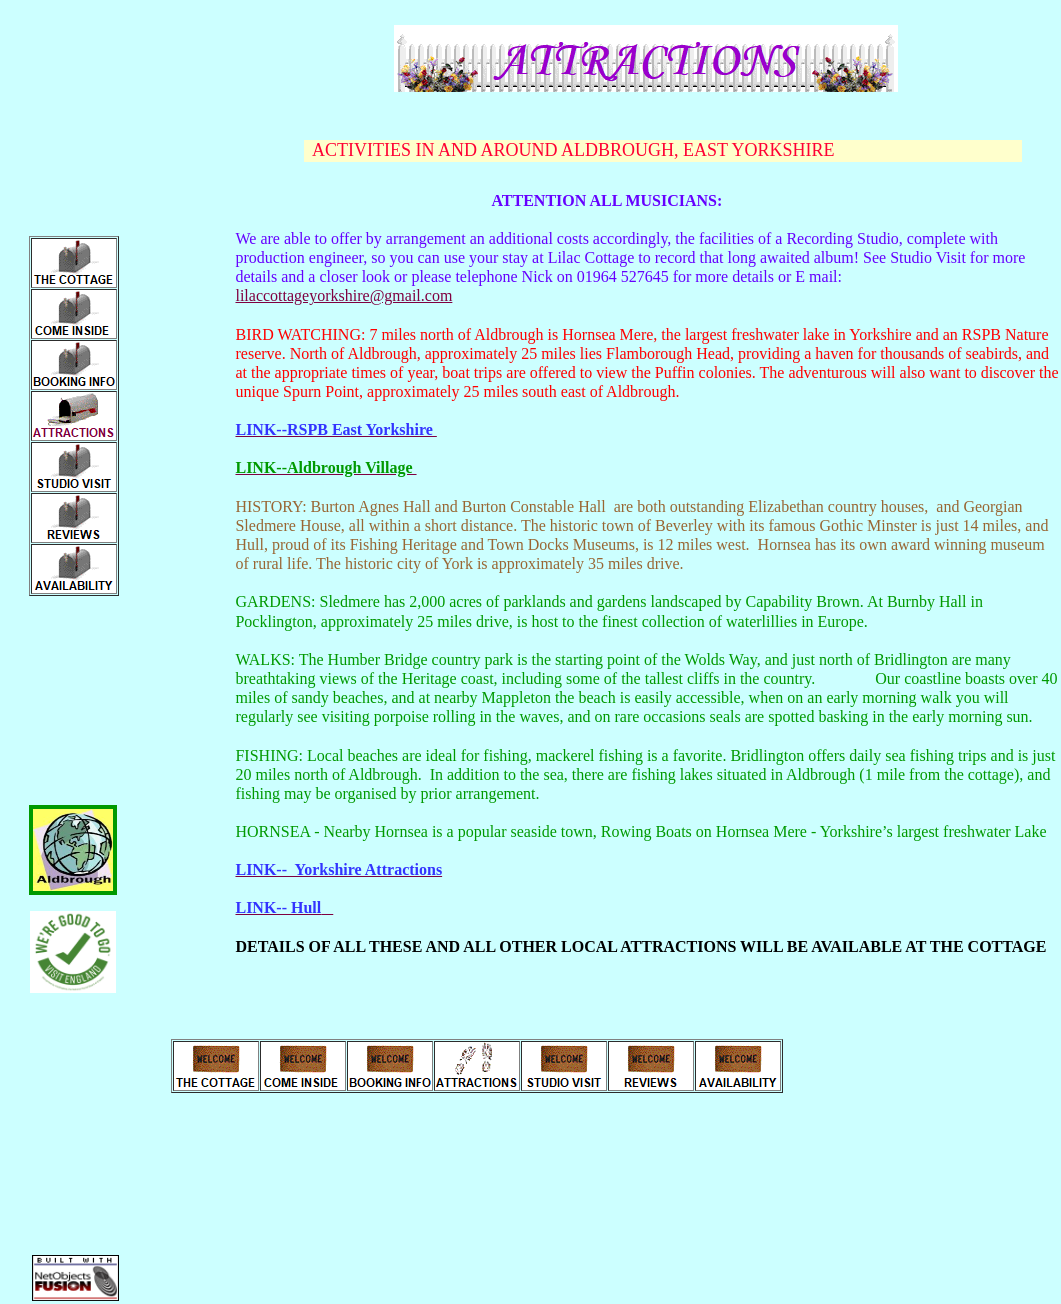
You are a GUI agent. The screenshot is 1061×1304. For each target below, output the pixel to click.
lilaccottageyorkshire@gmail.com (343, 295)
